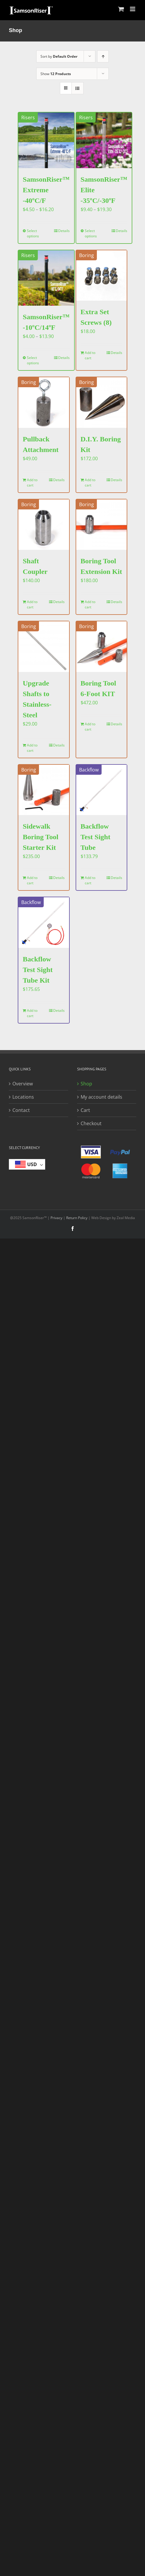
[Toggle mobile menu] (133, 9)
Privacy (56, 1217)
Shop (86, 1083)
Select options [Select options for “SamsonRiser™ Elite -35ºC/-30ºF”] (91, 233)
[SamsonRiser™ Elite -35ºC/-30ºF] (104, 140)
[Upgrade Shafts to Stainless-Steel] (43, 646)
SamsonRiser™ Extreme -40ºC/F (46, 190)
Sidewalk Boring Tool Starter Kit (40, 836)
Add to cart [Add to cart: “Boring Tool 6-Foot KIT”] (90, 726)
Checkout (91, 1123)
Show (55, 73)
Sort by (58, 56)
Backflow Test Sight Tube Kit (38, 969)
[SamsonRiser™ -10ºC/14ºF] (46, 278)
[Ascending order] (103, 56)
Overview (22, 1083)
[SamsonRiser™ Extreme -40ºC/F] (46, 140)
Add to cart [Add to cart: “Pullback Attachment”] (32, 482)
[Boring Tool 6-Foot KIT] (101, 646)
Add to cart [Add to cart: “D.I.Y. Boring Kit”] (90, 482)
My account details (101, 1097)
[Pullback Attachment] (43, 402)
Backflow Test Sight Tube (95, 836)
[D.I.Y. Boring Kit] (101, 402)
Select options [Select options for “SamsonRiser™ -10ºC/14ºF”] (33, 360)
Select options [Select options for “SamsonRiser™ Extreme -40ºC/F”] (33, 233)
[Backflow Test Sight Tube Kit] (43, 922)
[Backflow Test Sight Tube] (101, 790)
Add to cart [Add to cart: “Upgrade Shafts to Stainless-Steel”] (32, 748)
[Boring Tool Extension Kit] (101, 524)
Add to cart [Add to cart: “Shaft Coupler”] (32, 604)
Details (64, 230)
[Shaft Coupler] (43, 524)
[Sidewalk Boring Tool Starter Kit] (43, 790)
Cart (85, 1110)
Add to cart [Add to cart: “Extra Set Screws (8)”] (90, 355)
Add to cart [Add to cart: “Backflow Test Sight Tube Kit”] (32, 1013)
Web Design (101, 1217)
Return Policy (76, 1217)
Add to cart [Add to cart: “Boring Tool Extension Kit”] (90, 604)
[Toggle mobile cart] (121, 9)
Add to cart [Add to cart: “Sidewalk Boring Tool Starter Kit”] (32, 880)
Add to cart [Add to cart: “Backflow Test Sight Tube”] (90, 880)
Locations (23, 1097)
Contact (21, 1110)
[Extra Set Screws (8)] (101, 275)
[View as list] (77, 88)
